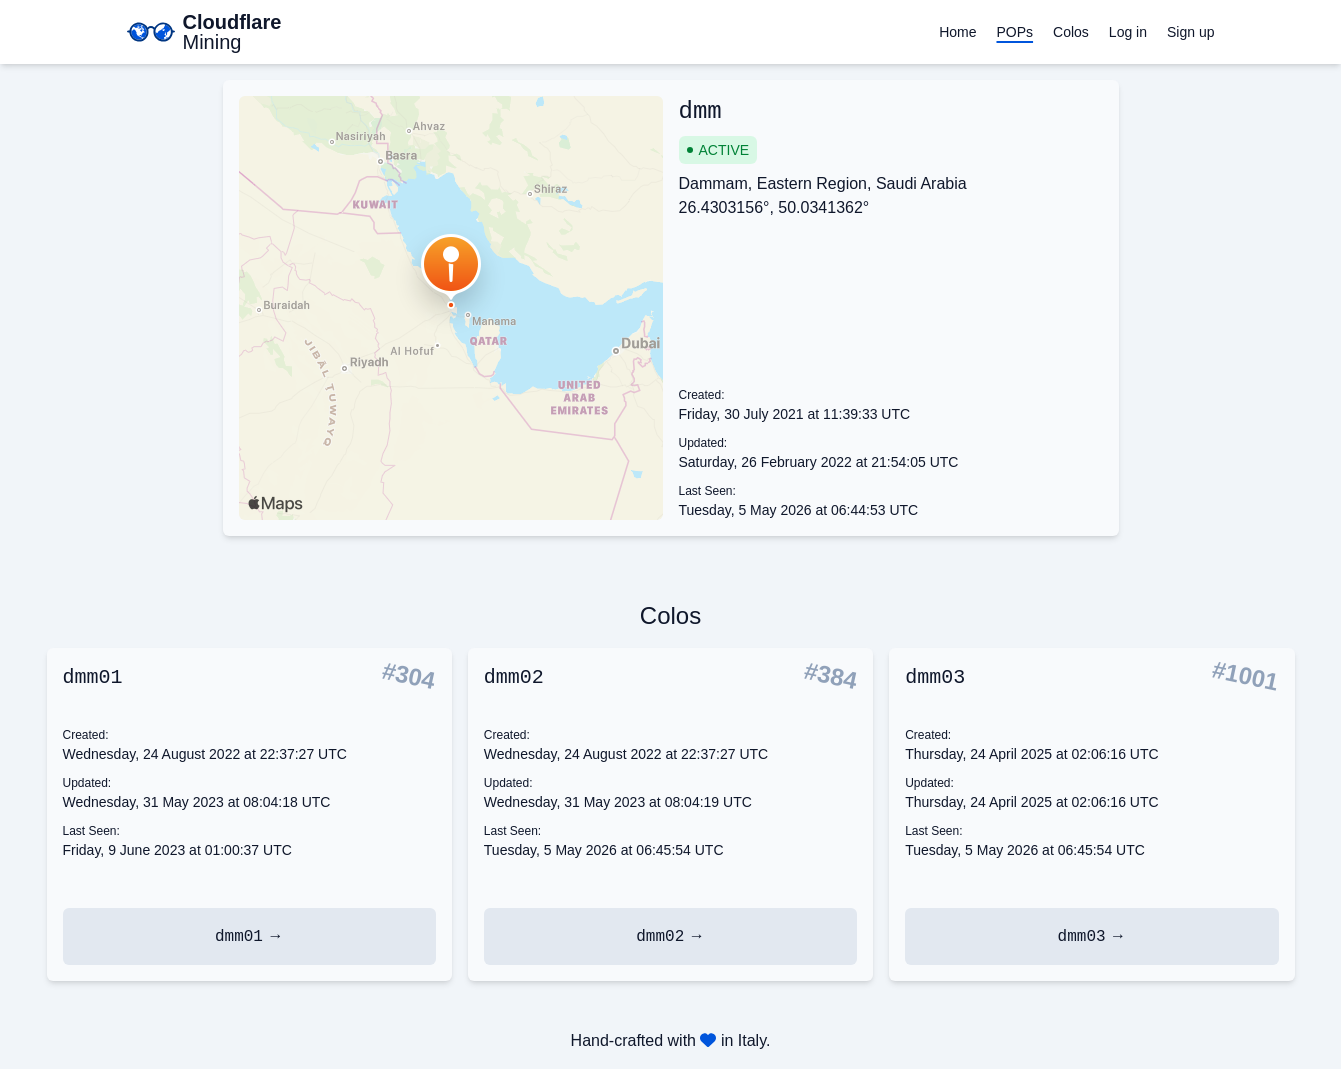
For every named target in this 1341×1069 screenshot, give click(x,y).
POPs (1014, 32)
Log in (1128, 32)
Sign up (1190, 32)
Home (957, 32)
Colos (1071, 32)
